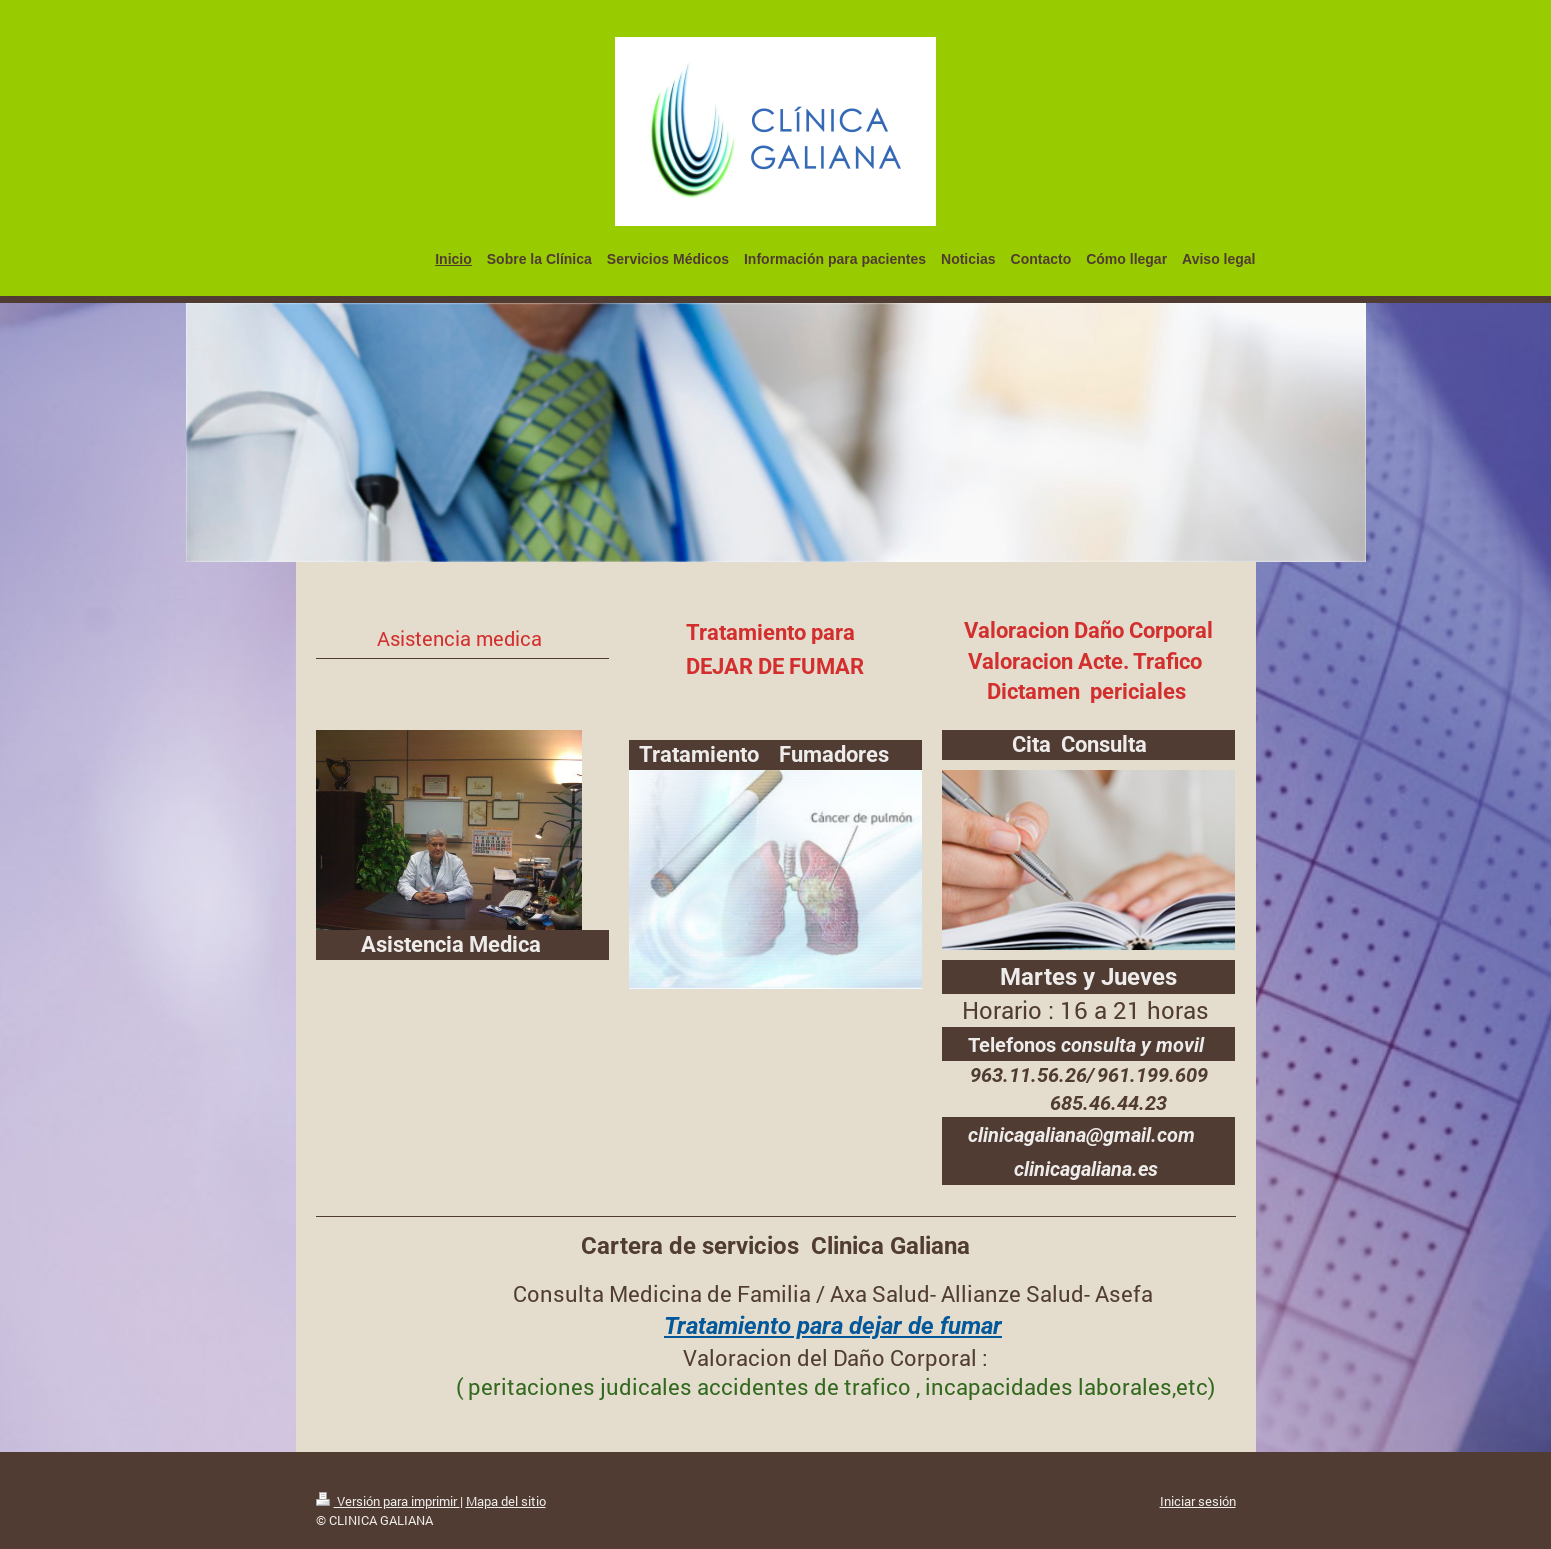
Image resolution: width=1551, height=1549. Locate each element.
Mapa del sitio (506, 1501)
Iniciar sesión (1198, 1501)
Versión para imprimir (388, 1501)
